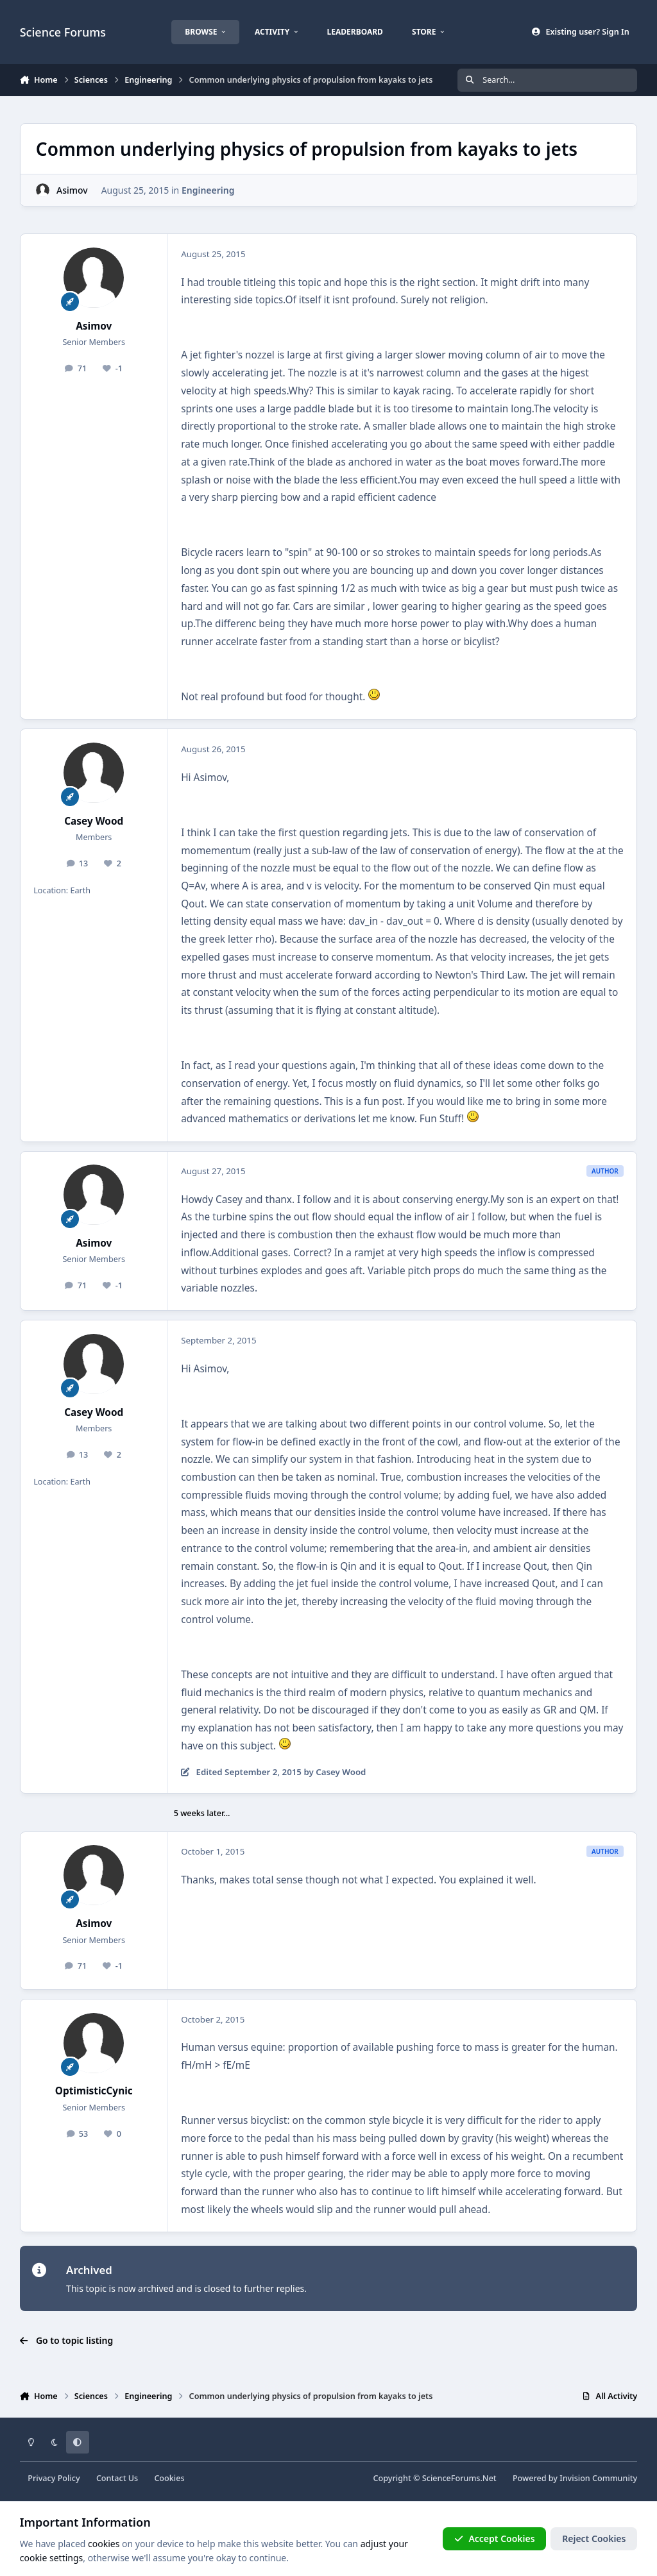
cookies (103, 2544)
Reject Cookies (594, 2538)
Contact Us (117, 2478)
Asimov (72, 190)
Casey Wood (93, 821)
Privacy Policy (54, 2478)
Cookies (169, 2478)
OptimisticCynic (94, 2091)
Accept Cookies (494, 2538)
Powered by (575, 2478)
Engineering (208, 190)
